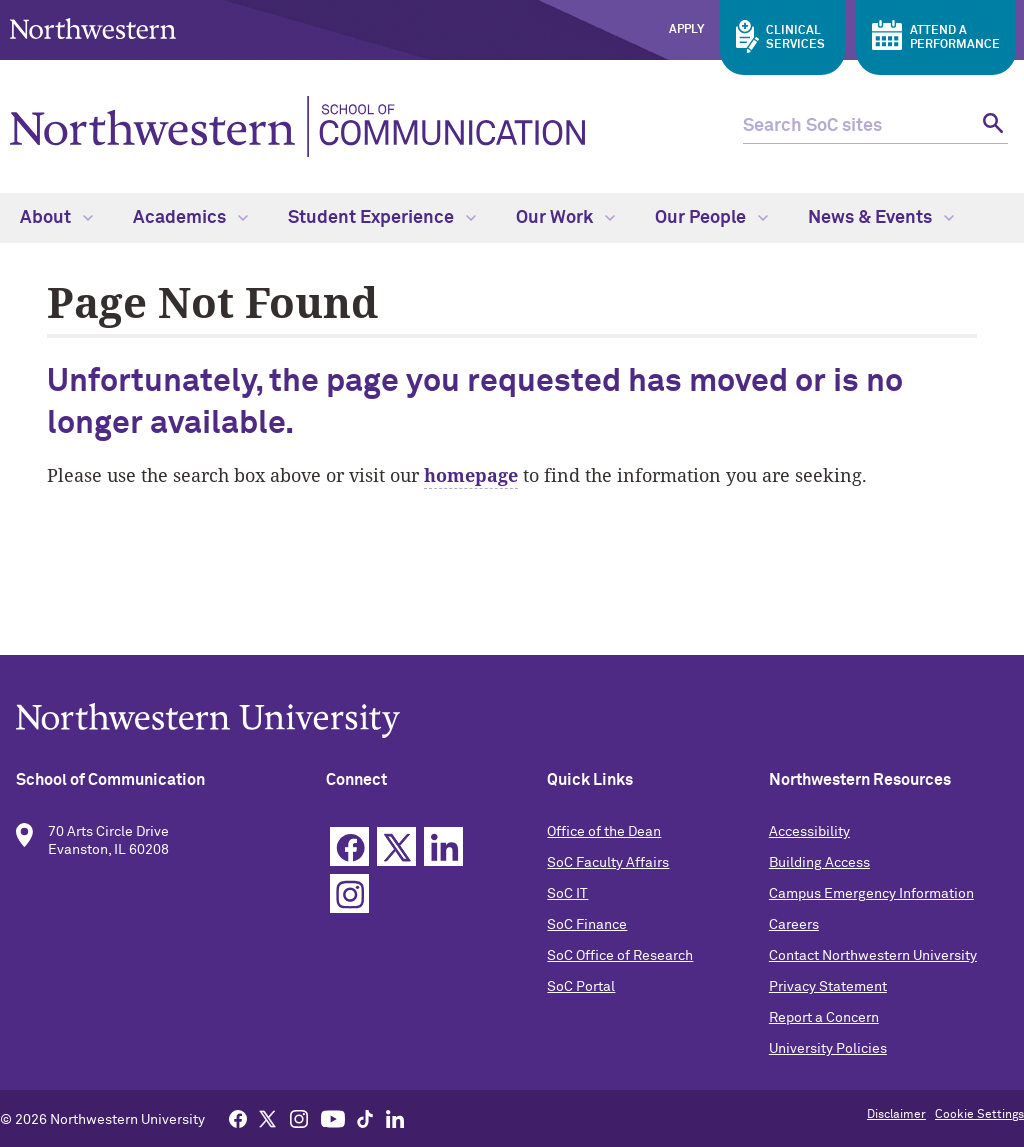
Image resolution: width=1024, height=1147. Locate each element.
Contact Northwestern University (873, 956)
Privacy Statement (828, 987)
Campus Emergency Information (871, 894)
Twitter (396, 846)
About (56, 218)
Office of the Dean (604, 832)
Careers (794, 925)
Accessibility (809, 832)
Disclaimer (896, 1115)
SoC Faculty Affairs (608, 863)
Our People (711, 218)
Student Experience (382, 218)
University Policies (828, 1049)
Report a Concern (824, 1018)
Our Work (565, 218)
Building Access (819, 863)
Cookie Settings (979, 1115)
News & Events (881, 218)
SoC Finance (587, 925)
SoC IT (567, 894)
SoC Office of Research (620, 956)
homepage (471, 475)
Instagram (349, 893)
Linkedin (443, 846)
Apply (686, 30)
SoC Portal (581, 987)
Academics (190, 218)
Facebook (349, 846)
